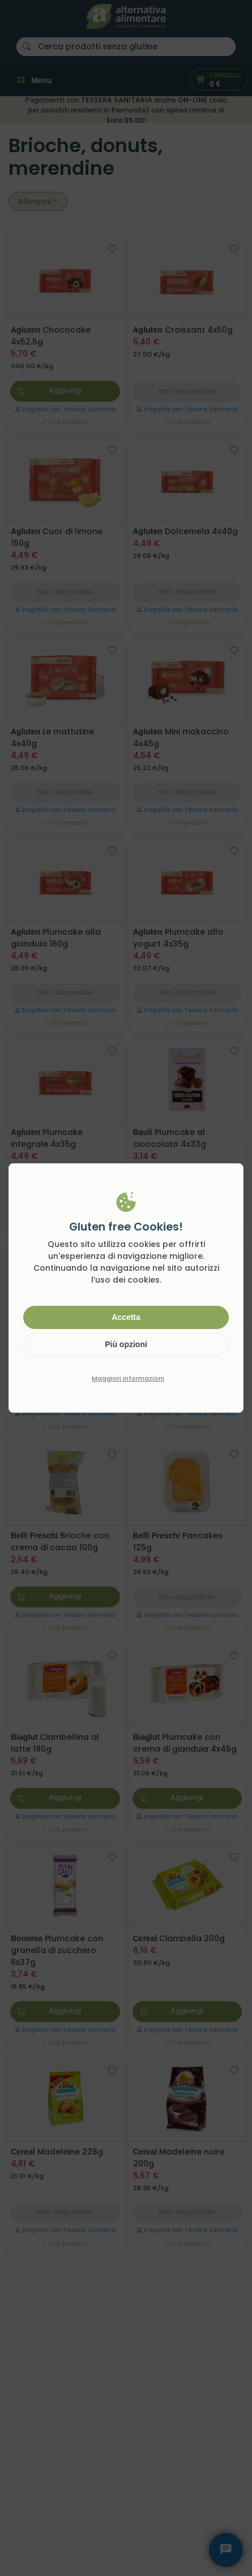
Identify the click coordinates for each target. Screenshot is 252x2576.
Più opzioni (126, 1344)
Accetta (126, 1317)
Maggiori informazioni (128, 1378)
